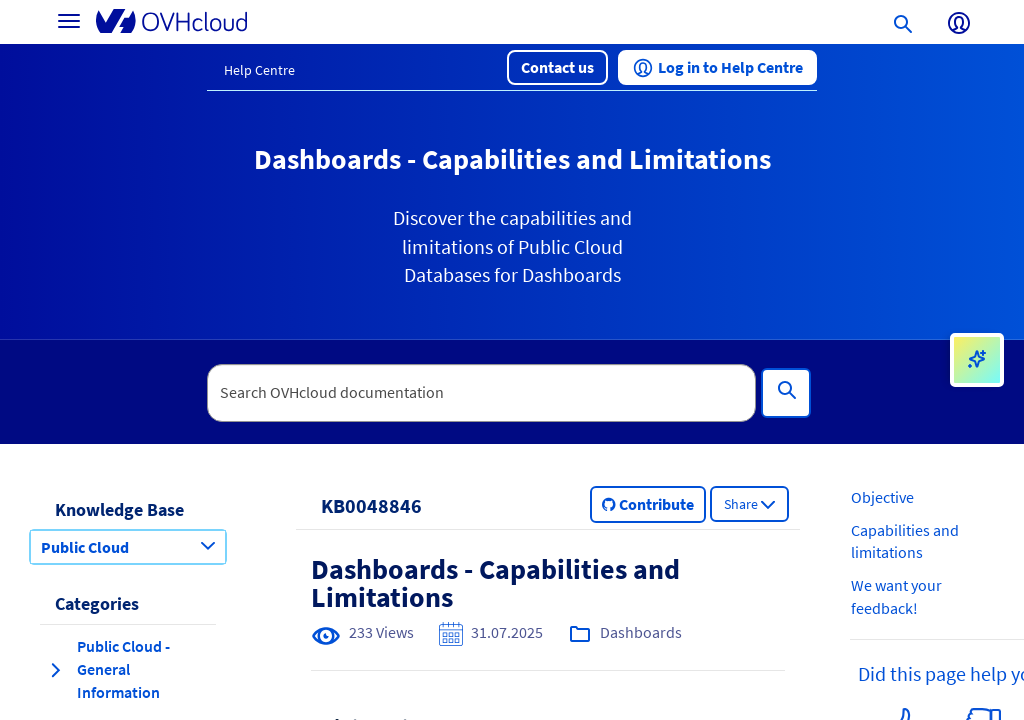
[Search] (786, 393)
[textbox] (481, 393)
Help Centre (259, 70)
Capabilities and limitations (905, 541)
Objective (882, 497)
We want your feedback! (896, 596)
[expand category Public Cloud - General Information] (55, 670)
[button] (557, 67)
